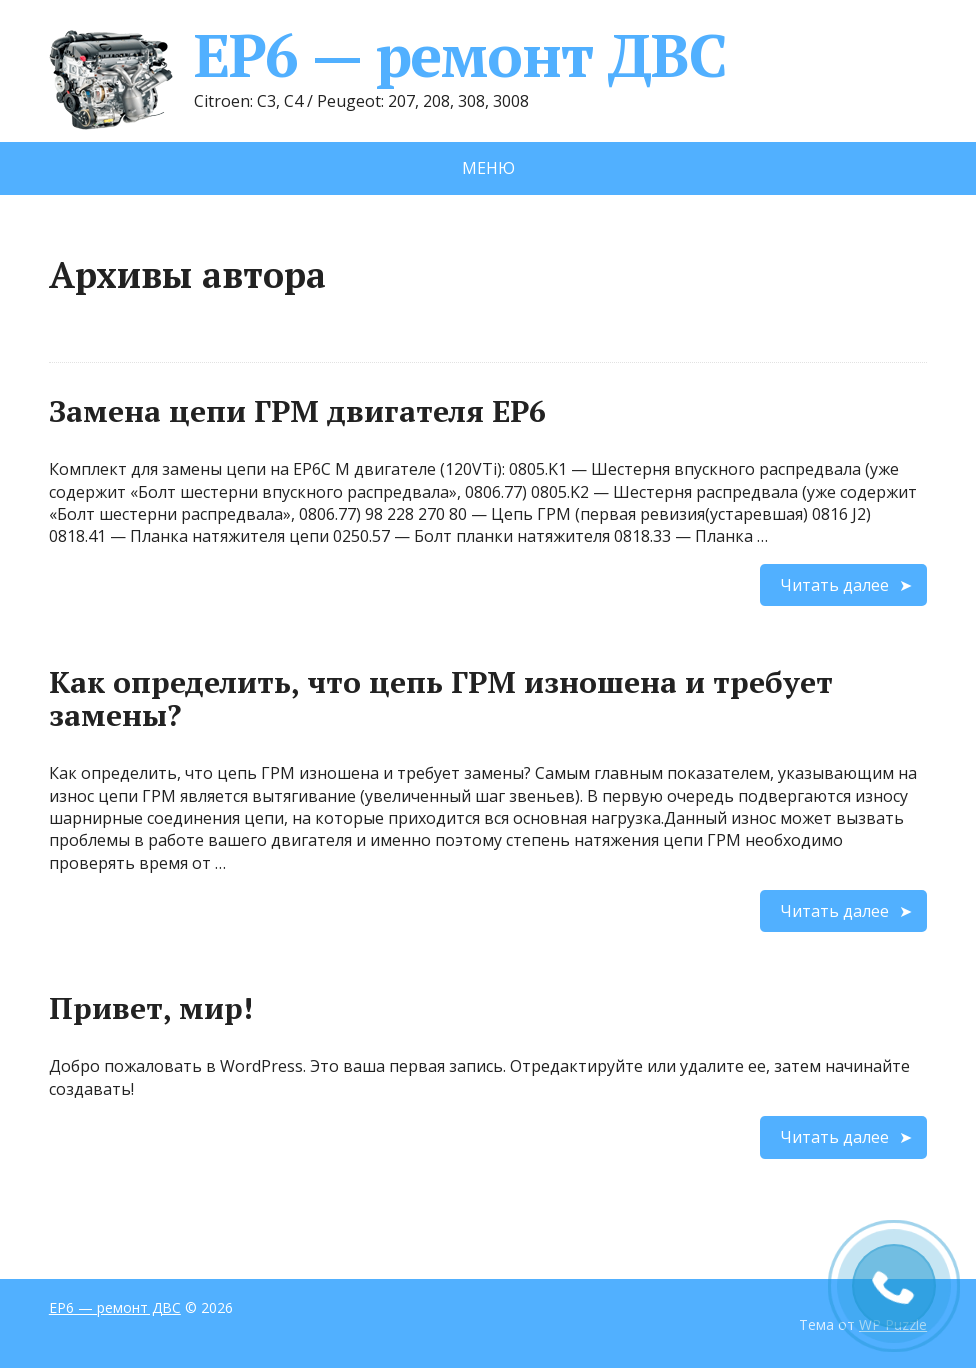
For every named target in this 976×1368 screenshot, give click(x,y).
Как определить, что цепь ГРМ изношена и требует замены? (441, 698)
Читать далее (834, 585)
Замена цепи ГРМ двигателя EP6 (297, 411)
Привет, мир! (151, 1008)
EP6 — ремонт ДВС (388, 55)
